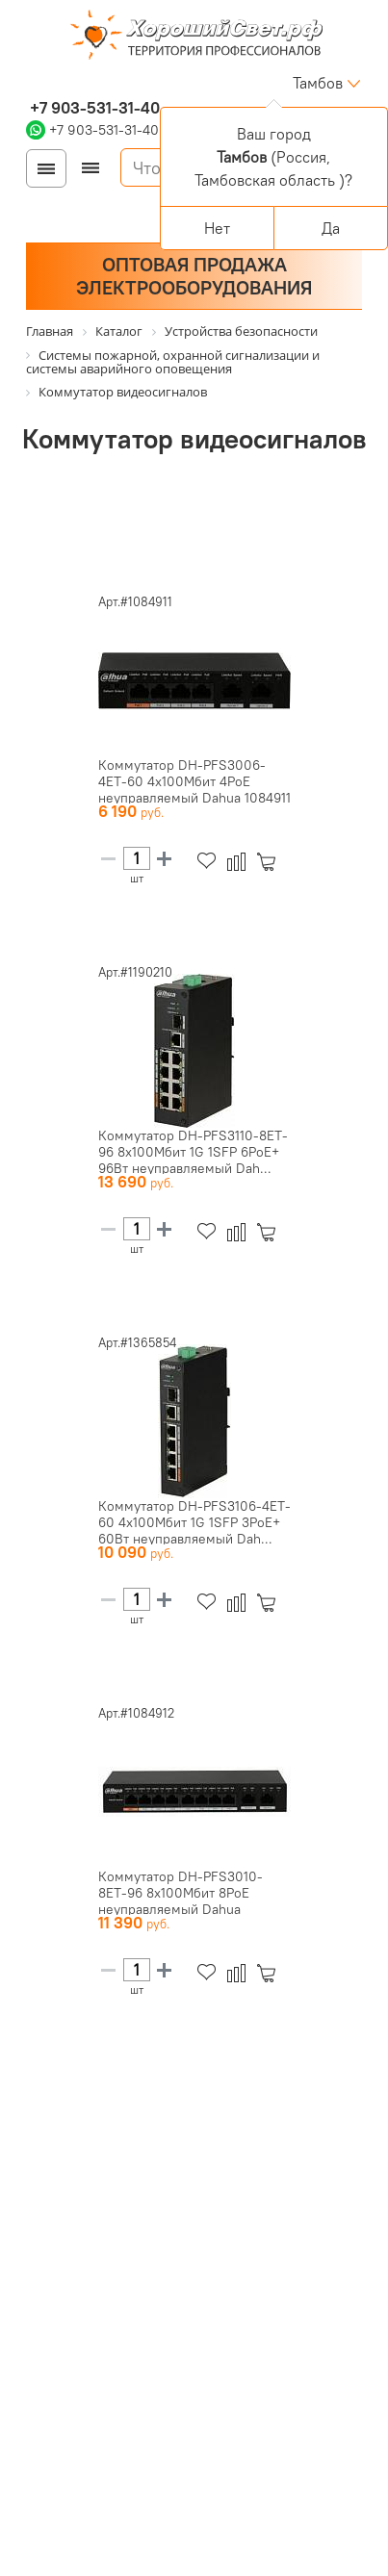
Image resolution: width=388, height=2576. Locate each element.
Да (331, 228)
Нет (217, 228)
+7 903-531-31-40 (93, 107)
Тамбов (318, 82)
